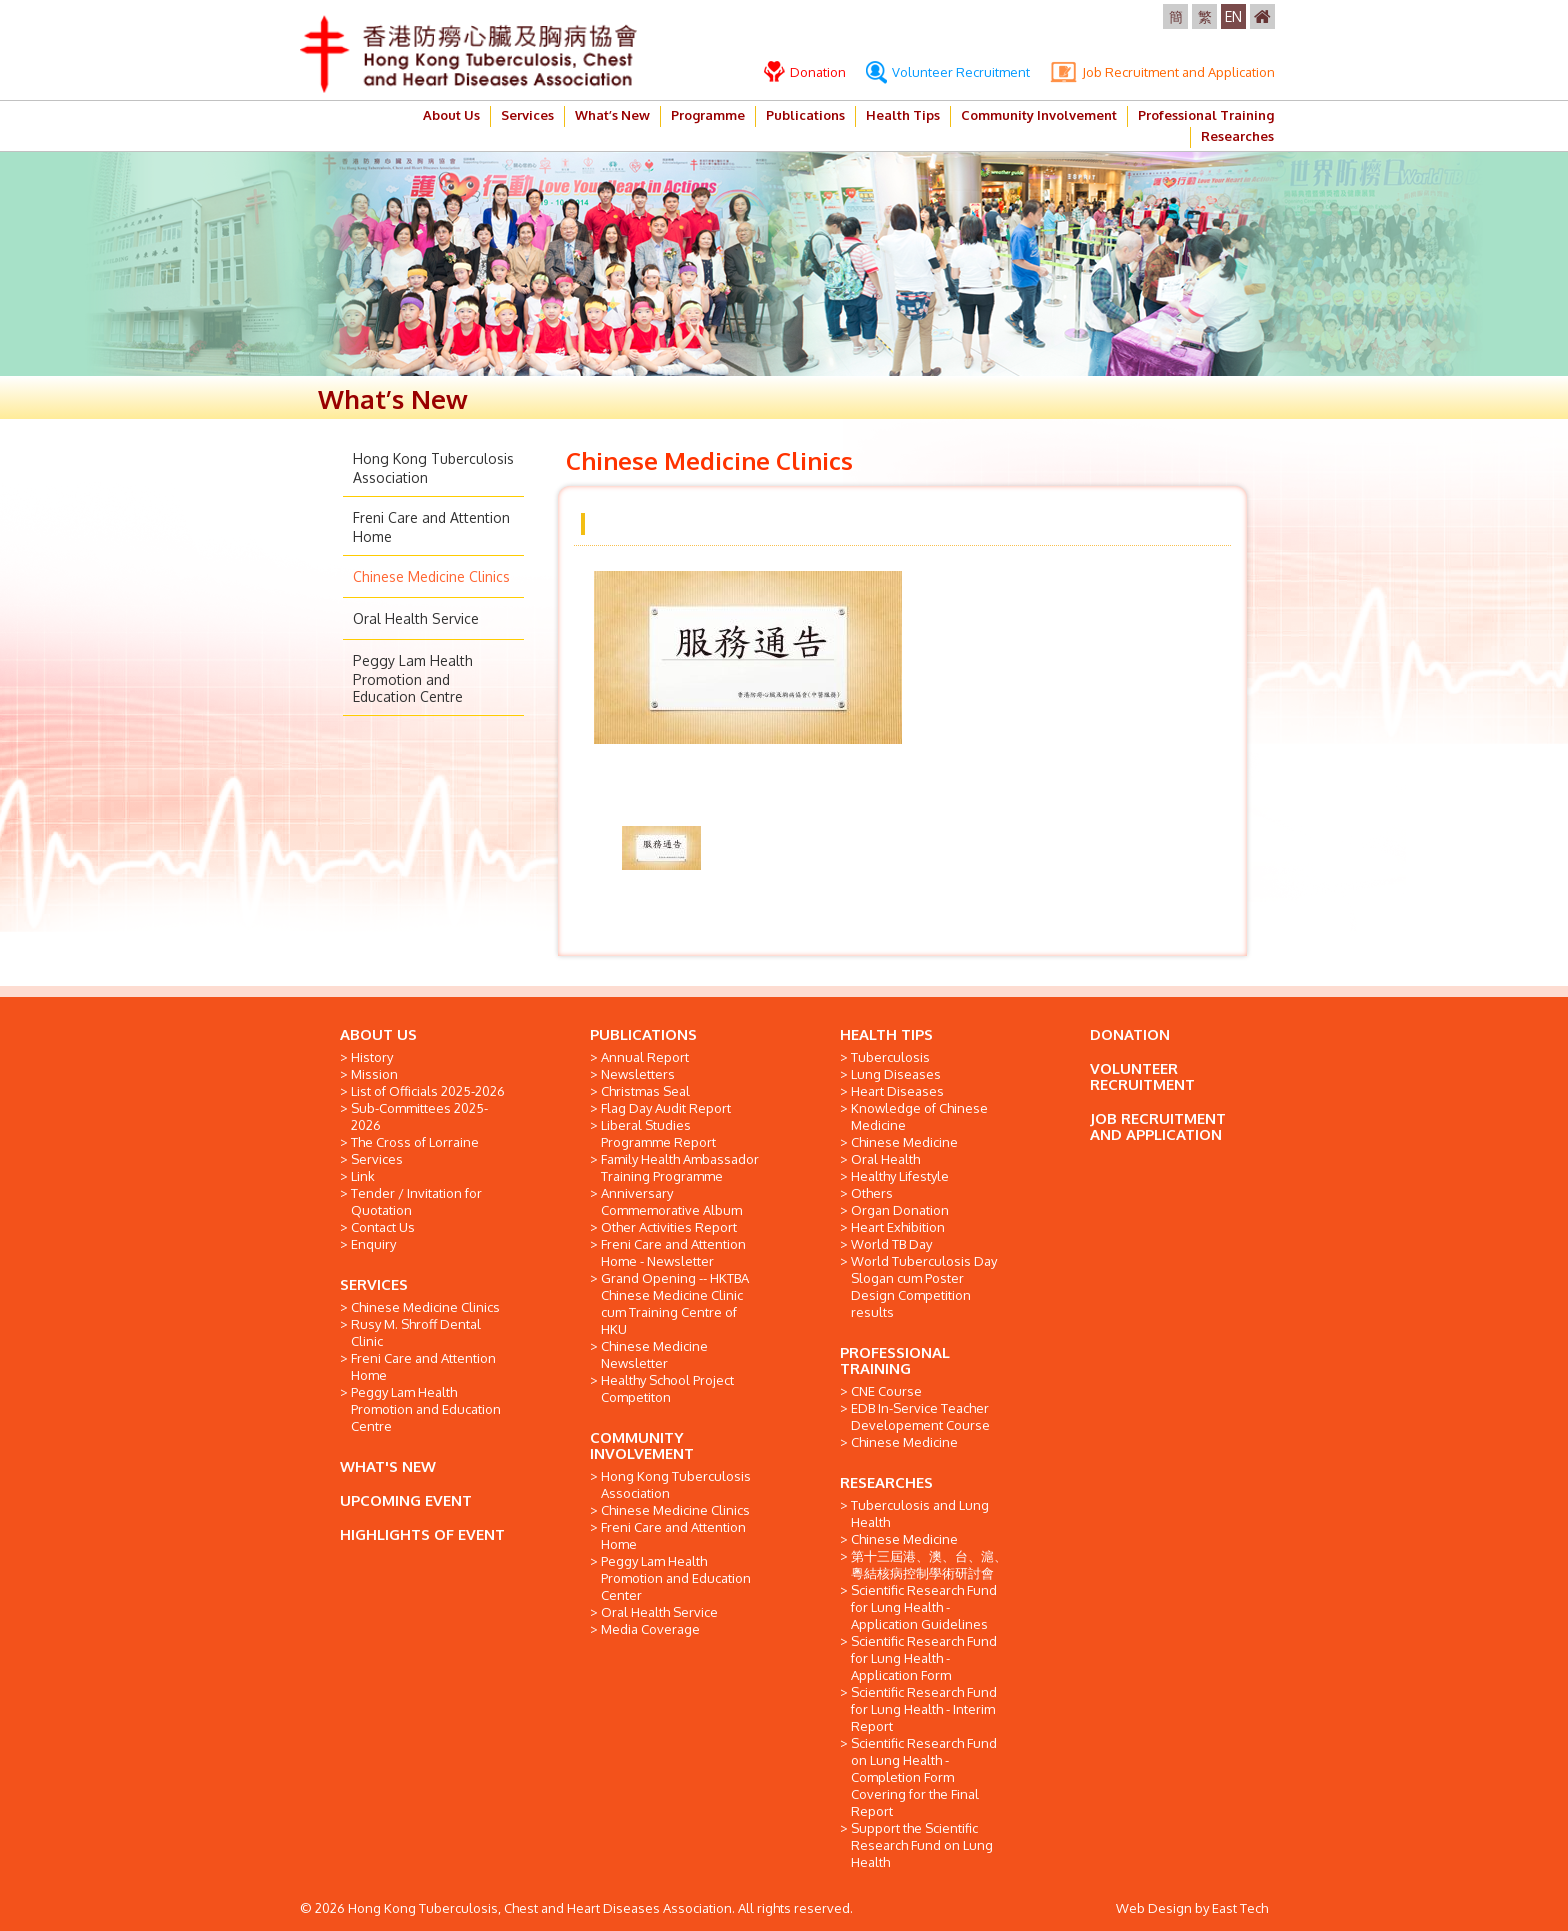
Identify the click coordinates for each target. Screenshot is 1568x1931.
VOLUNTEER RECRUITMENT (1142, 1076)
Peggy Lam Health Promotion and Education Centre (413, 678)
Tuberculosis (890, 1057)
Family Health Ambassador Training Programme (680, 1167)
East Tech (1240, 1908)
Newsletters (638, 1074)
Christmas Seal (645, 1091)
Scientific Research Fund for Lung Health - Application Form (924, 1658)
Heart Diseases (897, 1091)
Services (527, 115)
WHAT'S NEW (388, 1466)
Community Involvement (1039, 115)
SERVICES (374, 1284)
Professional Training (1206, 115)
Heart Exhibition (898, 1227)
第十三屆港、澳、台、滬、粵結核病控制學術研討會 (929, 1564)
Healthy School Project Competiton (667, 1388)
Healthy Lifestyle (900, 1176)
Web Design (1154, 1908)
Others (872, 1193)
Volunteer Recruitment (948, 72)
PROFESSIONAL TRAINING (895, 1360)
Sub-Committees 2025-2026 (419, 1116)
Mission (374, 1074)
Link (363, 1176)
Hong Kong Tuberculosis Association (676, 1484)
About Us (451, 115)
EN (1233, 16)
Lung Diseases (896, 1074)
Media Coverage (650, 1629)
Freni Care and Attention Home (423, 1366)
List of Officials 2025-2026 (428, 1091)
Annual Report (645, 1057)
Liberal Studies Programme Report (658, 1133)
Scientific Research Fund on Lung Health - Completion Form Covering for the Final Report (924, 1777)
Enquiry (373, 1244)
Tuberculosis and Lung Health (920, 1513)
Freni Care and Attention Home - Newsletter (673, 1252)
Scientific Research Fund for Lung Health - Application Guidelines (924, 1607)
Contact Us (383, 1227)
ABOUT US (378, 1034)
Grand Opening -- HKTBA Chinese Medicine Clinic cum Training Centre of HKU (675, 1303)
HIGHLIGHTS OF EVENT (422, 1534)
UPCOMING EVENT (406, 1500)
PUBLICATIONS (643, 1034)
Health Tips (903, 115)
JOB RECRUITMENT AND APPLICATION (1158, 1126)
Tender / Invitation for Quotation (416, 1201)
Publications (805, 115)
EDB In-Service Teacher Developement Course (920, 1416)
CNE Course (886, 1391)
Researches (1237, 136)
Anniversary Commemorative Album (671, 1201)
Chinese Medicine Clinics (431, 576)
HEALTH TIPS (886, 1034)
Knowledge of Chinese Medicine (919, 1116)
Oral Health (885, 1159)
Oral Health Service (416, 618)
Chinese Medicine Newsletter (654, 1354)
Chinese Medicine (904, 1142)
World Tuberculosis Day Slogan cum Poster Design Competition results (924, 1286)
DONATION (1130, 1034)
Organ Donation (900, 1210)
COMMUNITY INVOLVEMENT (642, 1445)
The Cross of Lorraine (415, 1142)
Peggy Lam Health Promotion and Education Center (676, 1578)
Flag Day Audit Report (666, 1108)
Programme (708, 115)
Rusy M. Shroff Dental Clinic (416, 1332)
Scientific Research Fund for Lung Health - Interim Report (924, 1709)
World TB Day (891, 1244)
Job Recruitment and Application (1162, 72)
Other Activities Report (669, 1227)
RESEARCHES (886, 1482)
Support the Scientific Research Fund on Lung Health (922, 1845)
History (372, 1057)
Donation (805, 72)
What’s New (612, 115)
